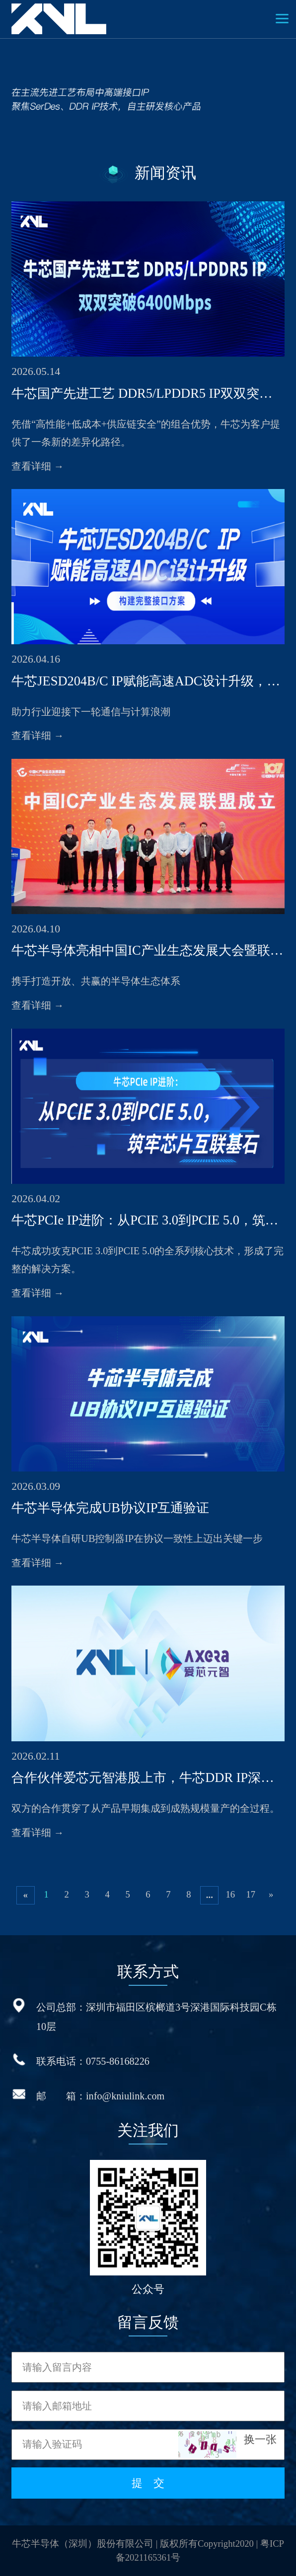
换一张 (260, 2440)
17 (250, 1894)
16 (230, 1894)
